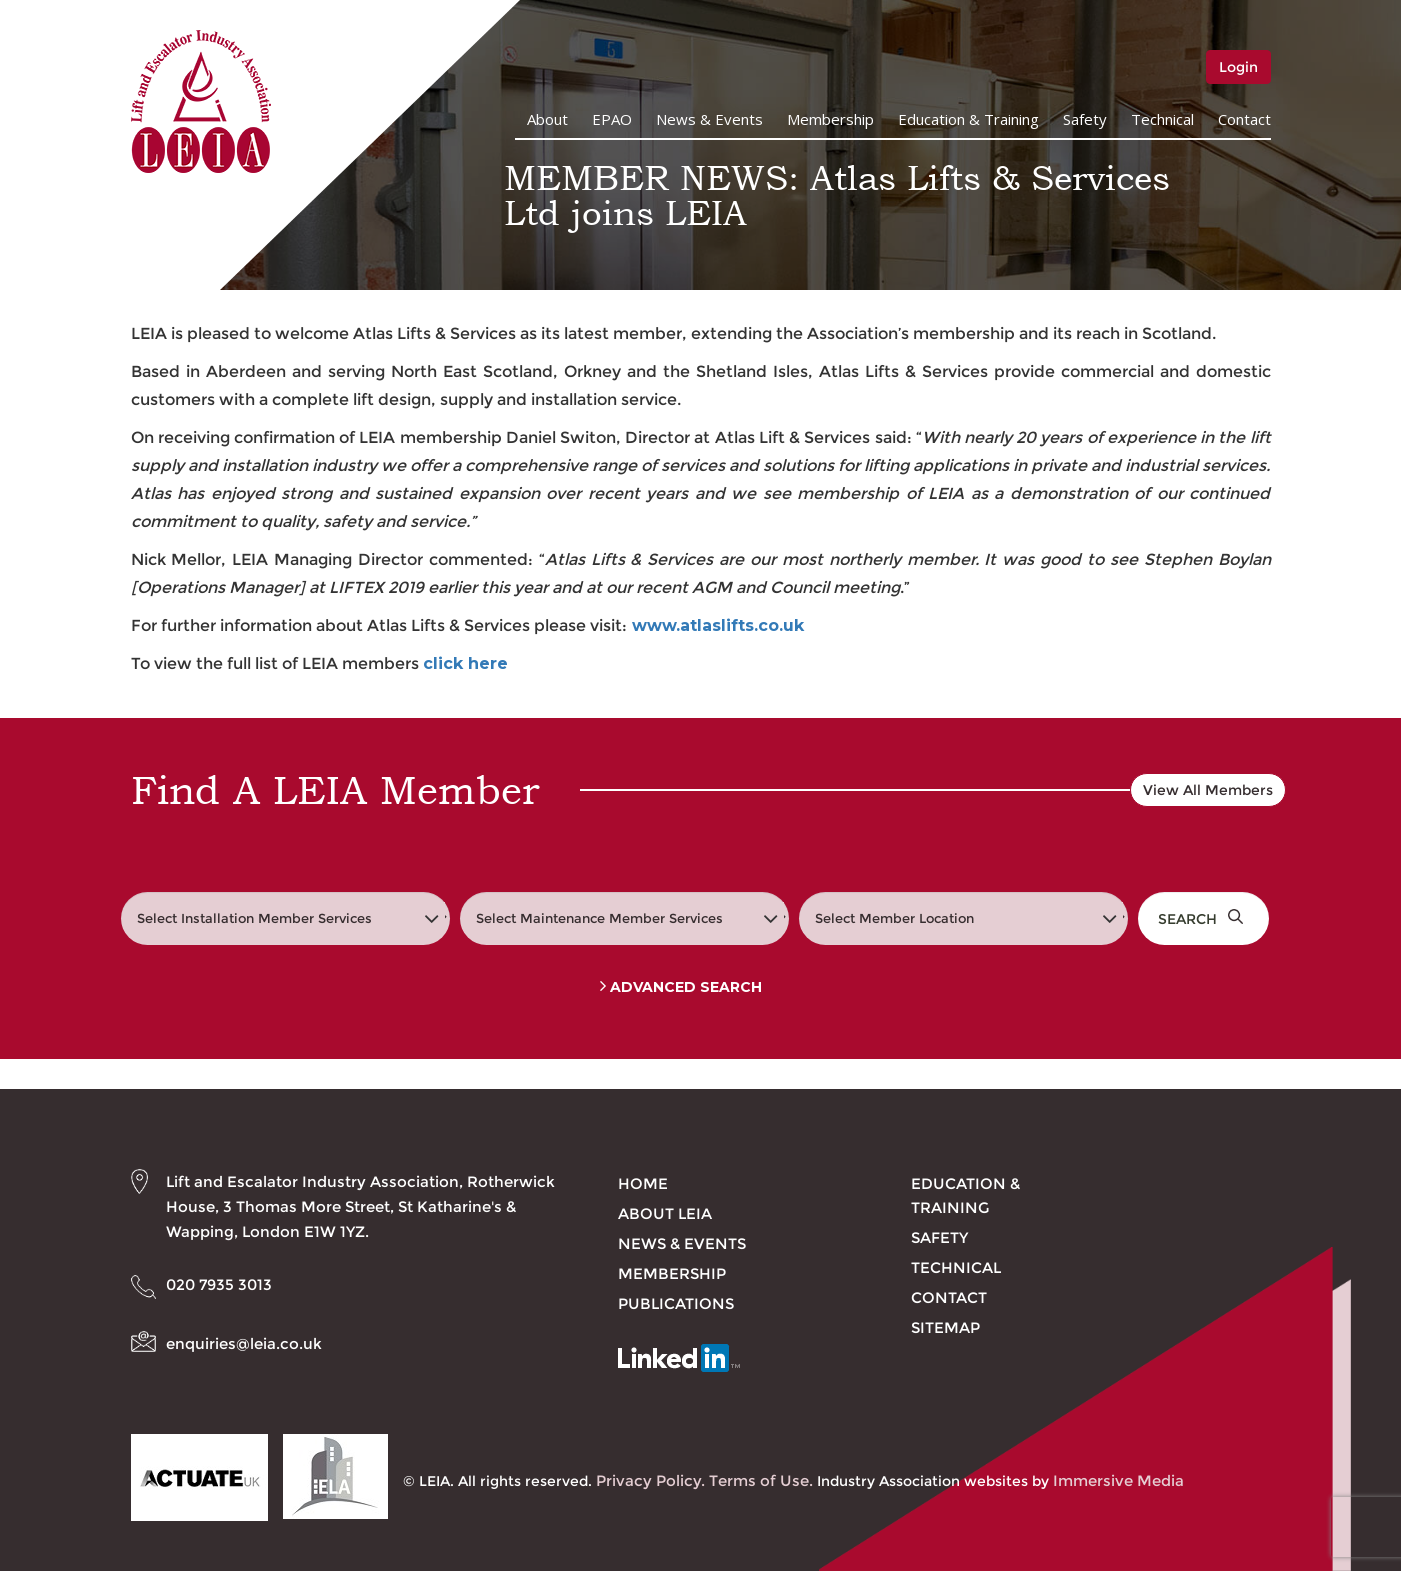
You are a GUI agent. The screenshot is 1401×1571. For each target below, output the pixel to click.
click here (465, 663)
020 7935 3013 (219, 1284)
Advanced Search (681, 987)
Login (1238, 67)
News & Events (709, 119)
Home (643, 1183)
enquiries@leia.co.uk (244, 1343)
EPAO (612, 119)
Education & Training (968, 119)
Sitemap (945, 1327)
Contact (1244, 119)
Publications (676, 1303)
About (547, 119)
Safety (1085, 119)
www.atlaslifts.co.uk (718, 625)
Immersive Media (1118, 1480)
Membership (830, 119)
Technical (1162, 119)
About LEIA (665, 1213)
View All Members (1208, 790)
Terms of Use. (761, 1480)
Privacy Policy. (650, 1480)
